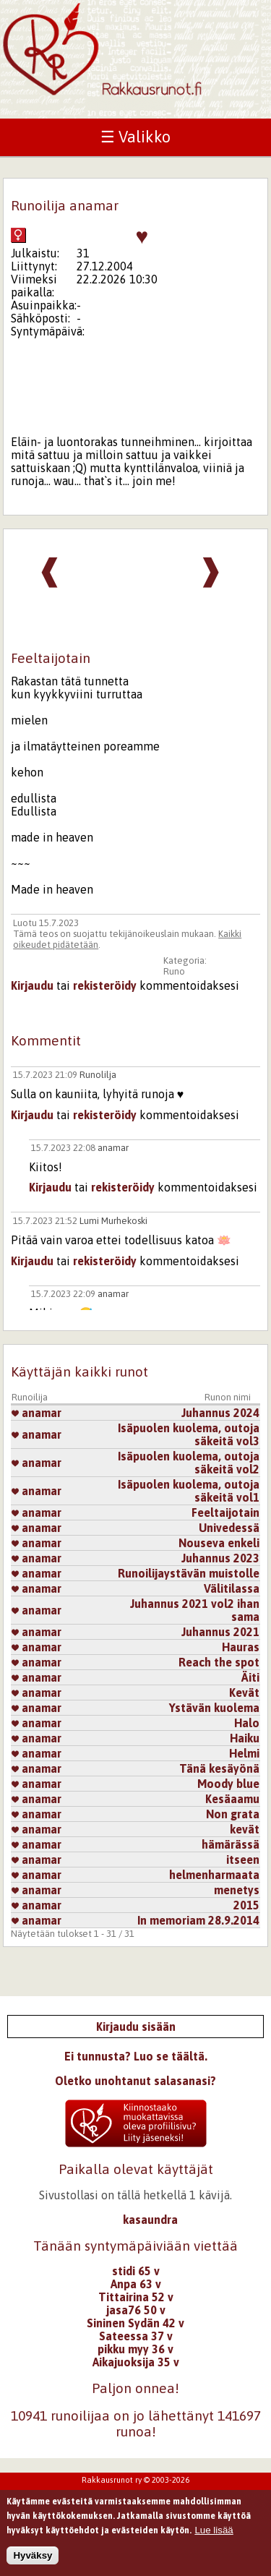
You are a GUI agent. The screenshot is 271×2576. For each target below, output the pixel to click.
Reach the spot (218, 1662)
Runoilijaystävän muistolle (188, 1573)
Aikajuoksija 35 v (136, 2362)
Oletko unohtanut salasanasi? (135, 2080)
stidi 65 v (136, 2270)
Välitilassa (231, 1588)
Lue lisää (213, 2532)
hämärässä (230, 1844)
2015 (246, 1905)
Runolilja (97, 1074)
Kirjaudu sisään (136, 2026)
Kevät (244, 1692)
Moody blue (228, 1783)
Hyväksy (32, 2557)
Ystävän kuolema (214, 1707)
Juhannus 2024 (220, 1412)
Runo (174, 971)
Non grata (232, 1813)
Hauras (240, 1646)
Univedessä (229, 1527)
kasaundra (150, 2219)
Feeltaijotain (225, 1512)
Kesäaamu (232, 1798)
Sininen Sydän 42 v (135, 2322)
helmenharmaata (214, 1874)
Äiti (250, 1677)
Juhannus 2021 (220, 1631)
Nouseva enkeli (218, 1542)
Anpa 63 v (136, 2283)
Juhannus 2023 (220, 1558)
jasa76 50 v (135, 2309)
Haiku (244, 1738)
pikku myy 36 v (135, 2348)
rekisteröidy (105, 985)
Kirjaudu (32, 985)
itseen (242, 1859)
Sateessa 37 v (136, 2335)
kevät (244, 1829)
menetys (236, 1889)
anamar (113, 1147)
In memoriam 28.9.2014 (198, 1920)
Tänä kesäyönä (219, 1768)
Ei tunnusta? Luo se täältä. (135, 2056)
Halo (246, 1722)
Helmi (244, 1753)
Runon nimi (228, 1397)
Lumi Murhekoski (113, 1220)
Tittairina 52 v (135, 2296)
